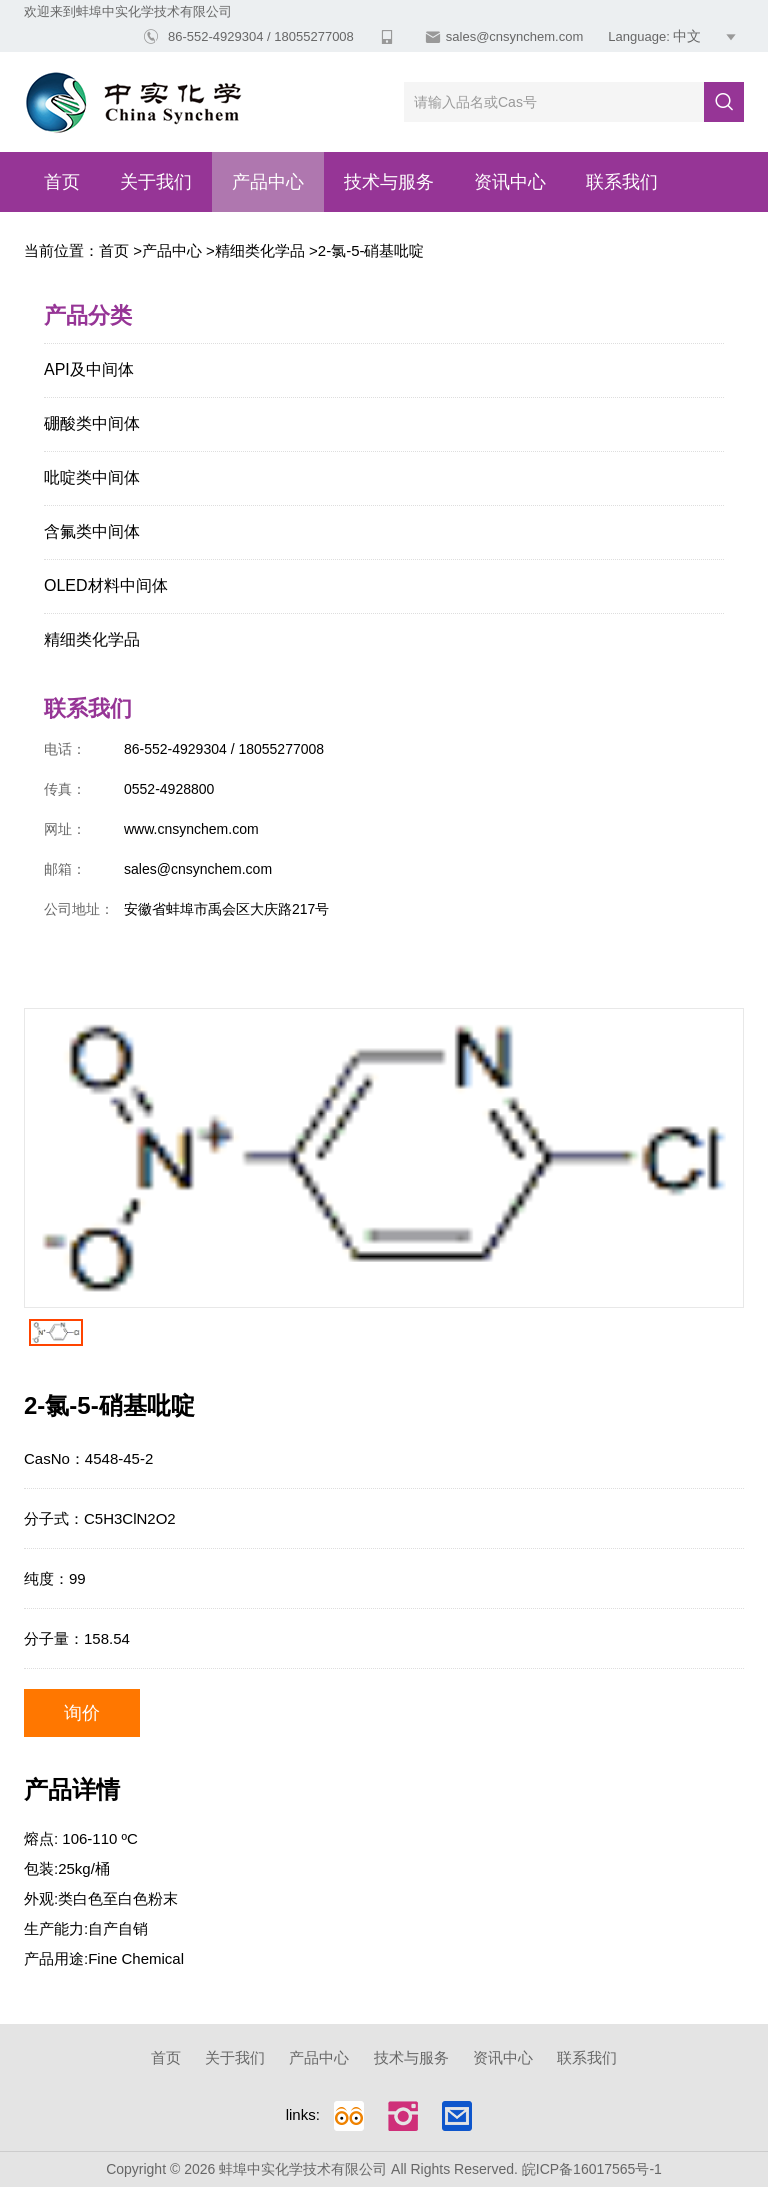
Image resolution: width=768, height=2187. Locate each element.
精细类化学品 (260, 250)
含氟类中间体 (92, 531)
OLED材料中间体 (106, 585)
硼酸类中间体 (92, 423)
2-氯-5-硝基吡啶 (371, 250)
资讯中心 (510, 182)
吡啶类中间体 (92, 477)
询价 (82, 1713)
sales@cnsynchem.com (514, 36)
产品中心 (268, 182)
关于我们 (156, 182)
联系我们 (622, 182)
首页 (62, 182)
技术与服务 (389, 182)
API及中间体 (89, 369)
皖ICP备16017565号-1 (592, 2169)
